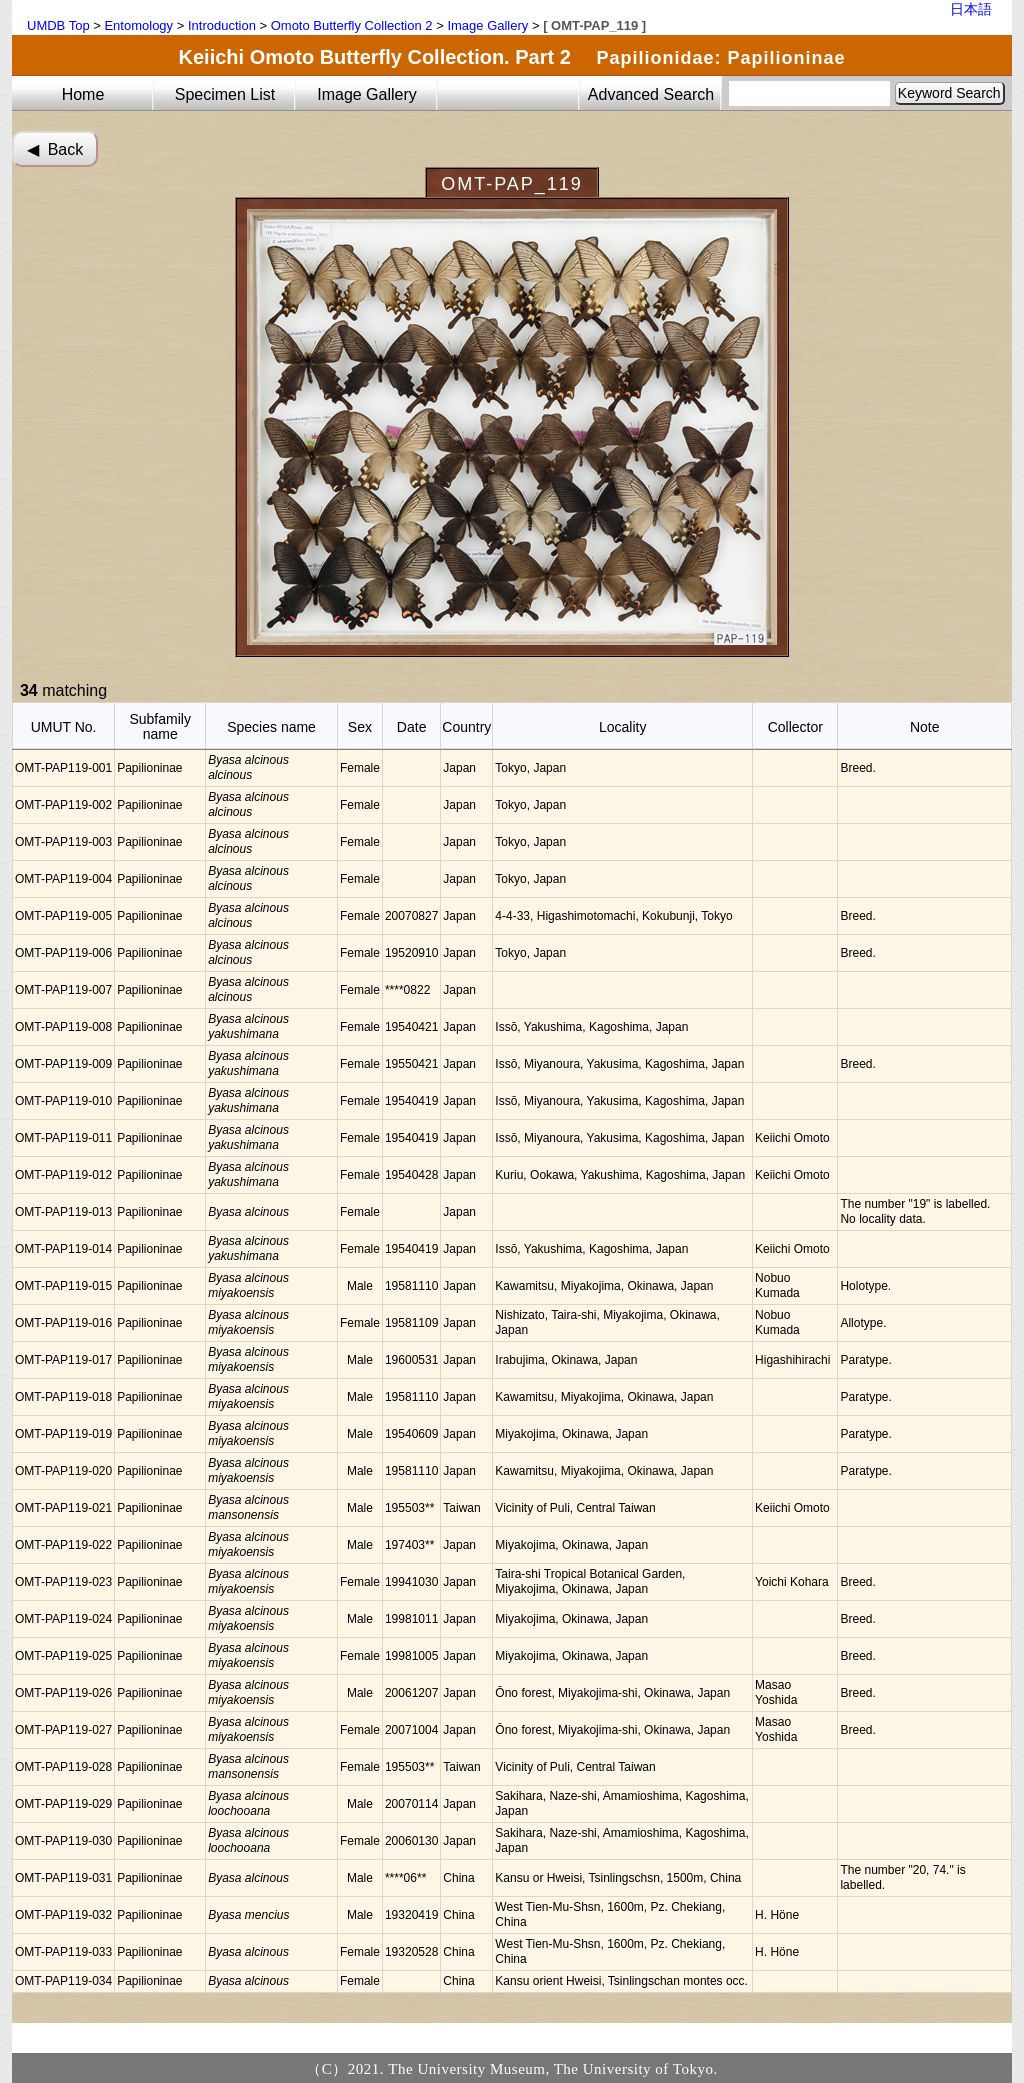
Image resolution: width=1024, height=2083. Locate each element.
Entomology (138, 25)
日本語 (971, 9)
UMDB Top (58, 25)
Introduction (222, 25)
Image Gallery (487, 25)
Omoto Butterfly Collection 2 (352, 25)
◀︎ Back (55, 149)
